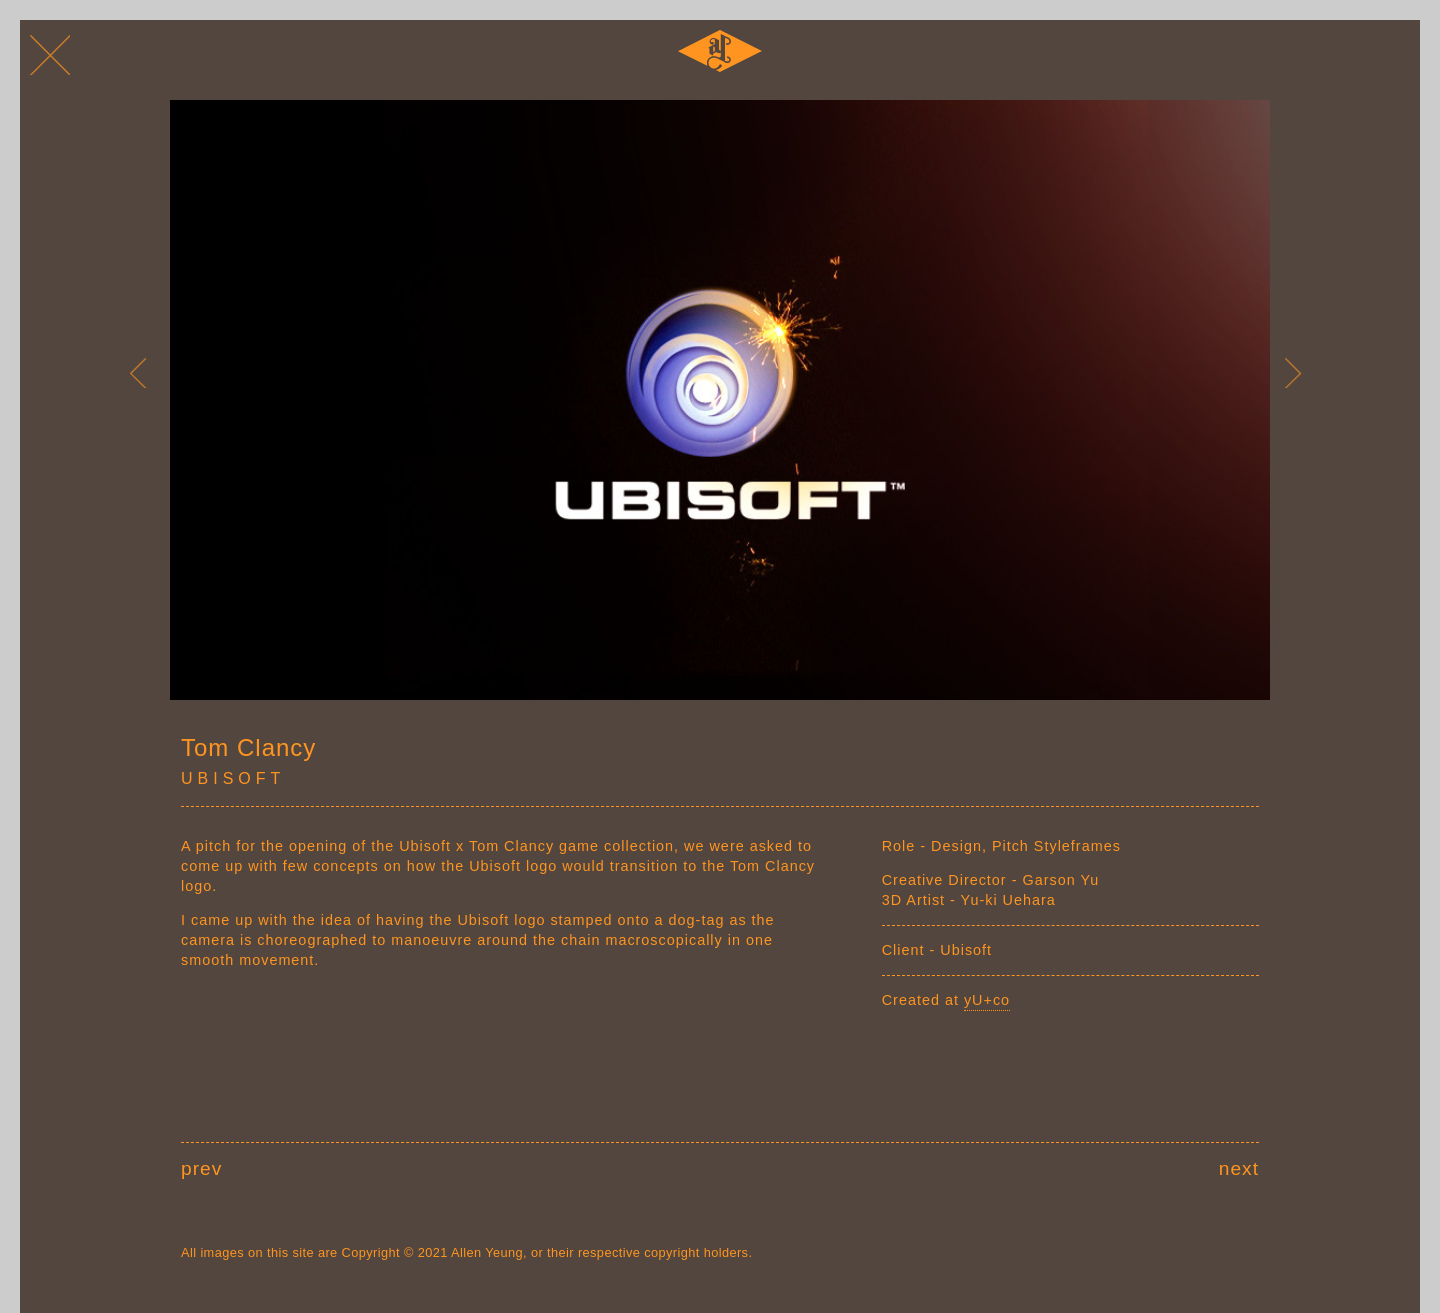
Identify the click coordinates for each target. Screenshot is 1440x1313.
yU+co (987, 1000)
